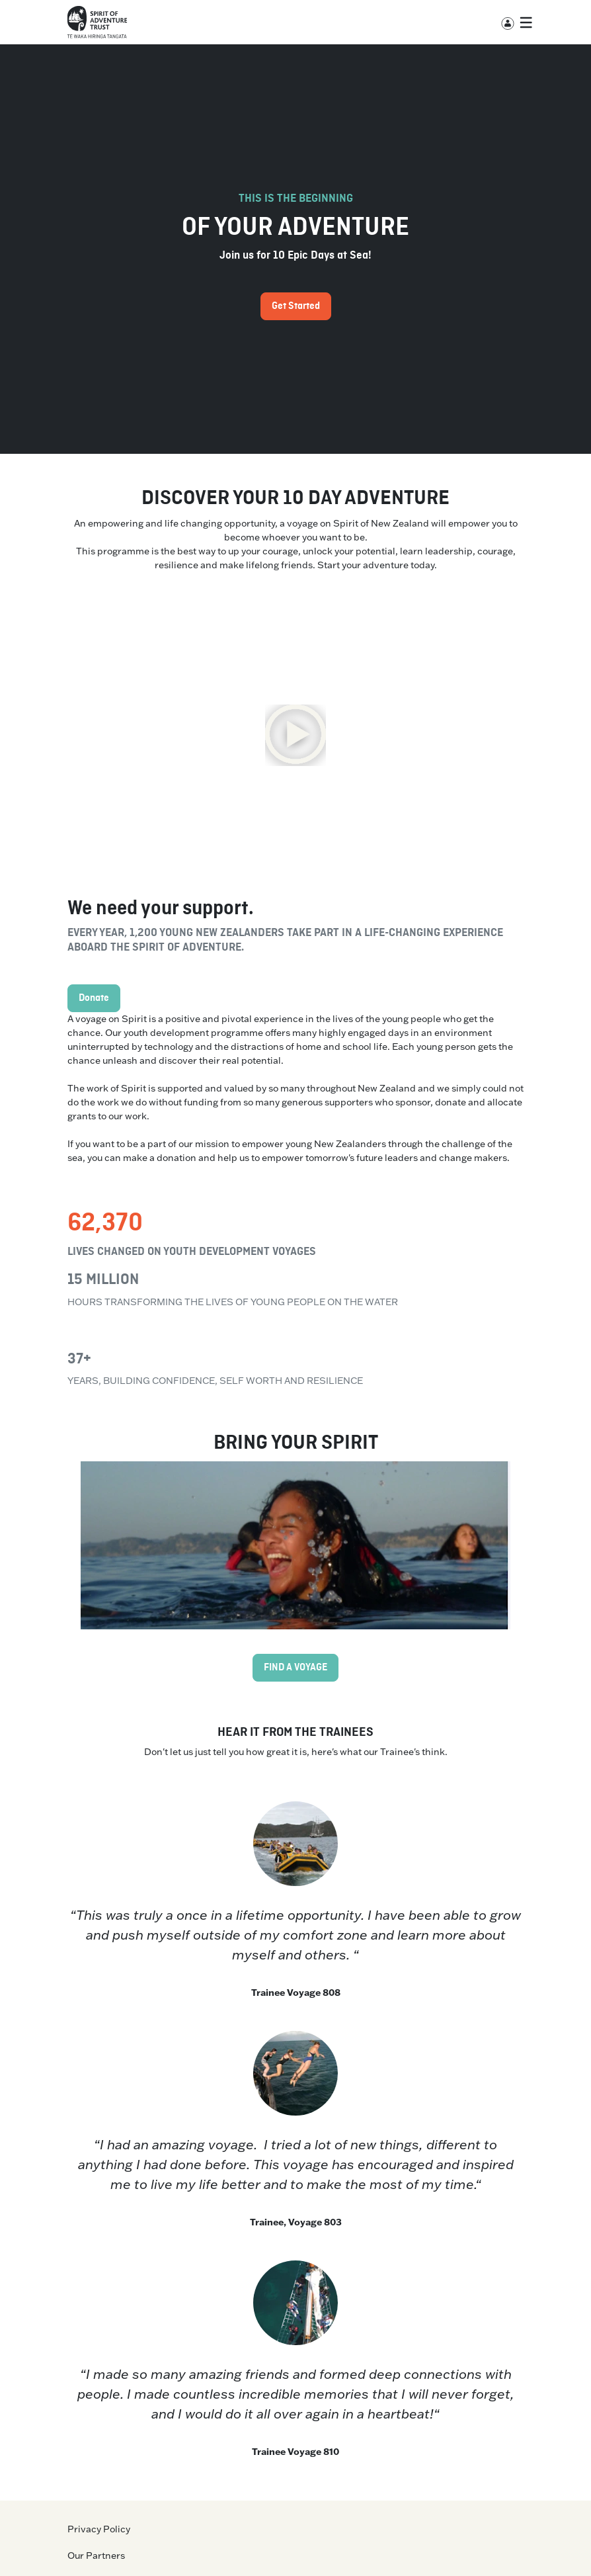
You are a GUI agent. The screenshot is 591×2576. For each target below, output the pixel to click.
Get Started (296, 306)
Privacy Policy (98, 2529)
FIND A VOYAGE (295, 1667)
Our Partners (96, 2555)
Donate (94, 998)
